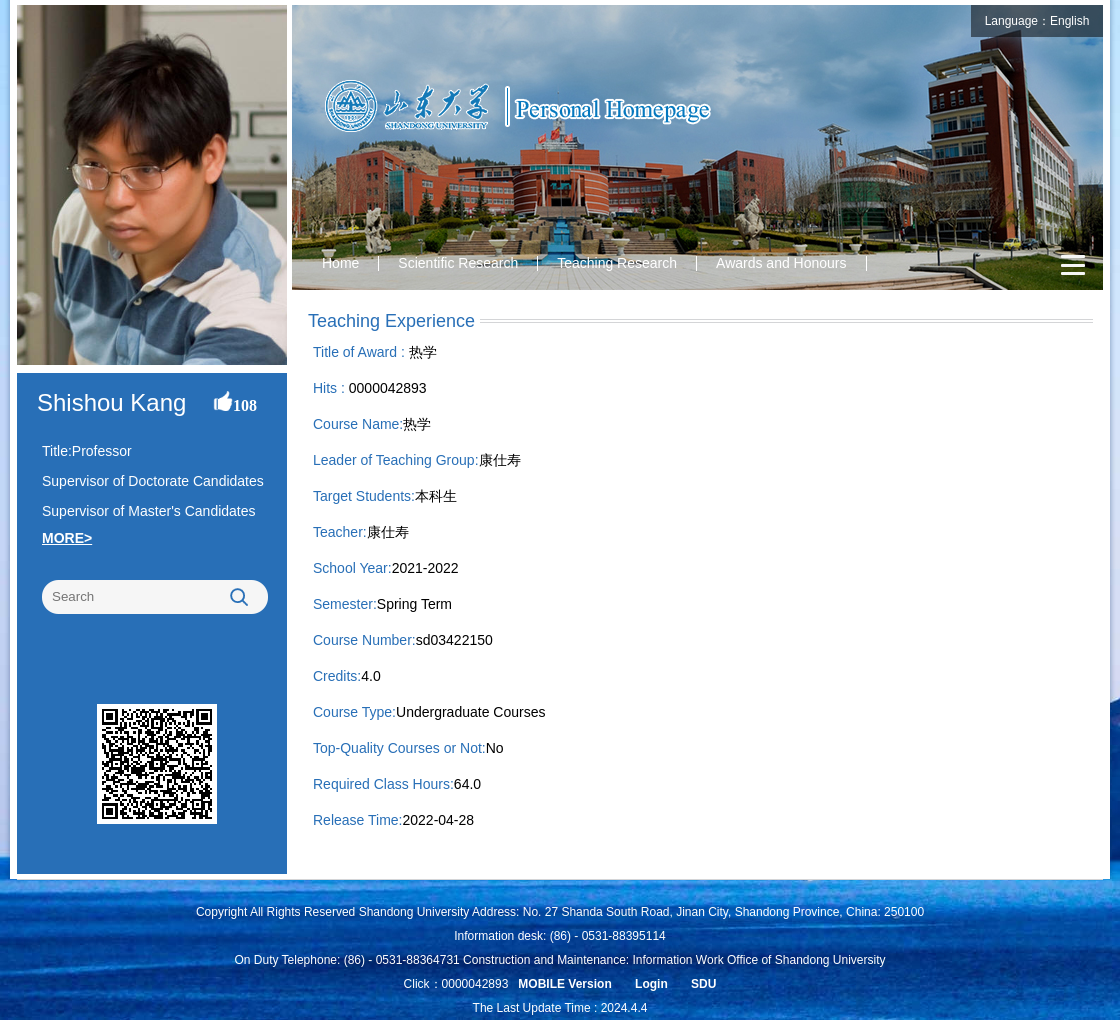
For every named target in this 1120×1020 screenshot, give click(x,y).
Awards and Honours (781, 263)
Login (651, 984)
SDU (703, 984)
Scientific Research (458, 263)
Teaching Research (617, 263)
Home (340, 263)
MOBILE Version (564, 984)
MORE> (67, 538)
